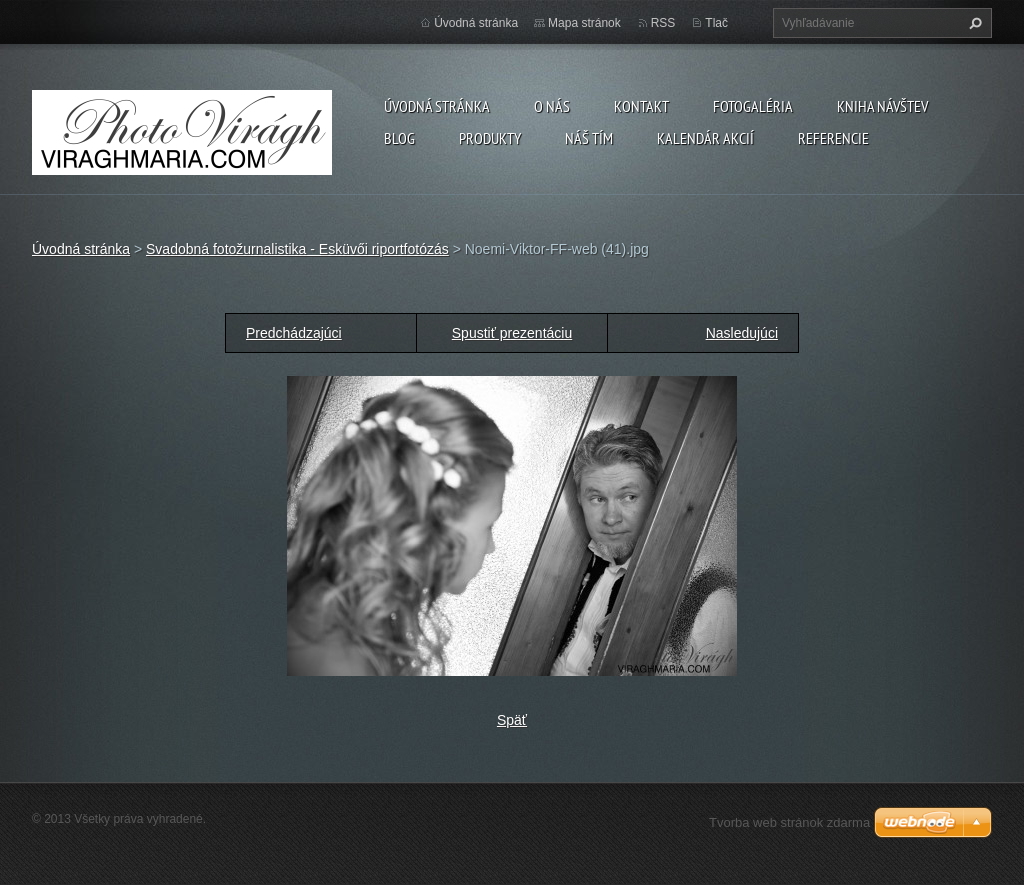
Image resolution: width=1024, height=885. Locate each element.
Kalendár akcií (705, 138)
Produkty (490, 138)
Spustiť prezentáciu (512, 333)
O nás (552, 106)
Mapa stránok (584, 23)
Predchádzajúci (294, 333)
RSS (663, 23)
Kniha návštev (882, 106)
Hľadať (973, 23)
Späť (512, 720)
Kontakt (641, 106)
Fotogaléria (753, 106)
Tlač (716, 23)
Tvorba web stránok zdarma (789, 822)
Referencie (833, 138)
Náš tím (589, 138)
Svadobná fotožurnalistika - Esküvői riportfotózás (297, 249)
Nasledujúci (742, 333)
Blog (399, 138)
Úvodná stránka (437, 106)
